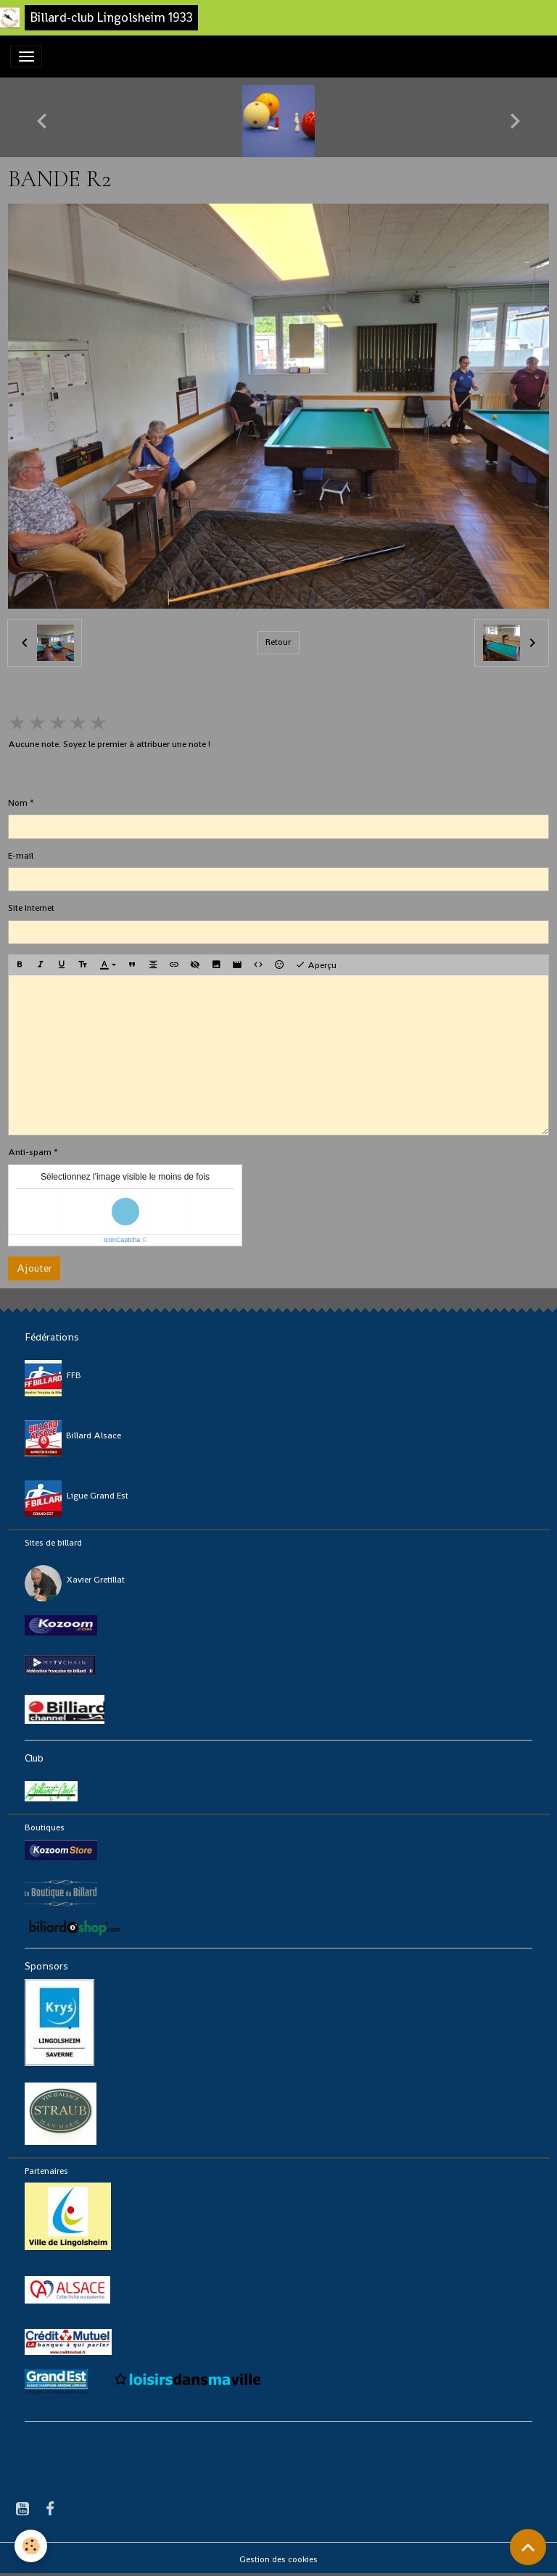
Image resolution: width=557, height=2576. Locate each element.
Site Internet (31, 908)
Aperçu (316, 965)
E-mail (20, 856)
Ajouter (34, 1268)
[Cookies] (31, 2546)
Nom (18, 803)
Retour (278, 642)
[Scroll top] (528, 2547)
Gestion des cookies (278, 2559)
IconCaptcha (122, 1239)
